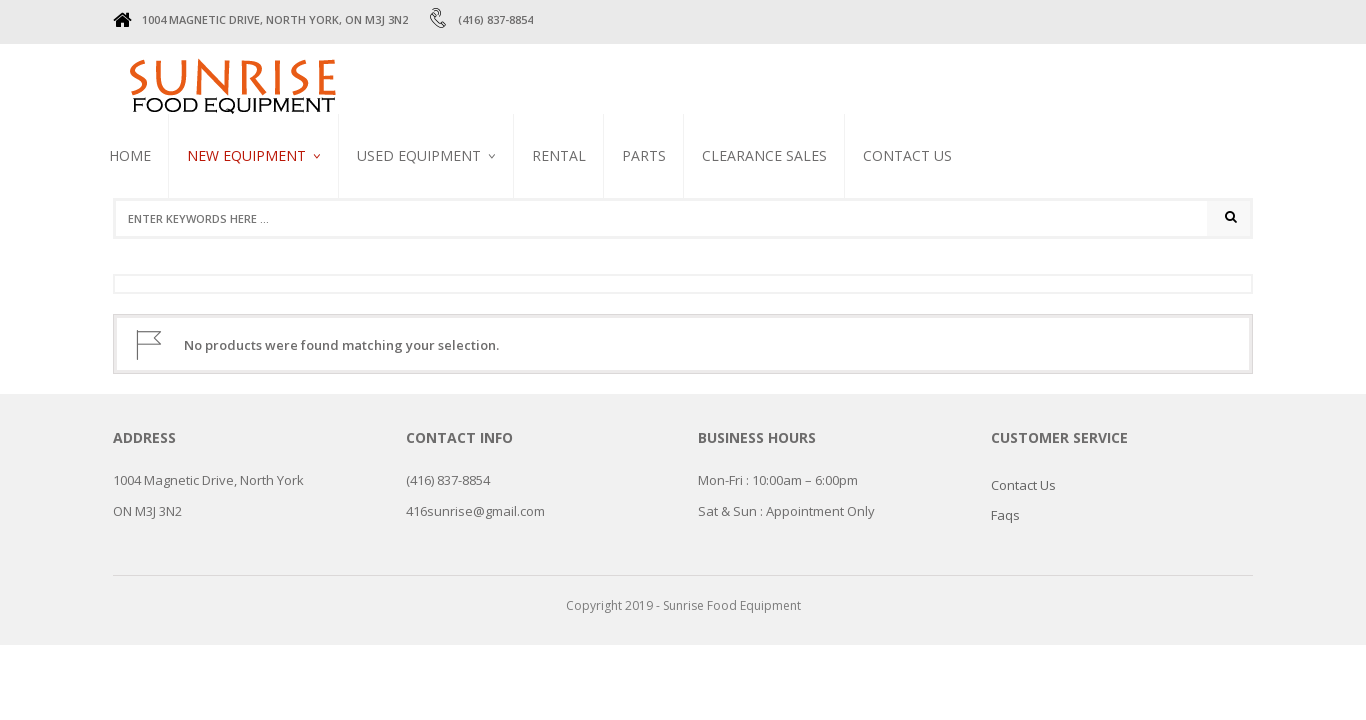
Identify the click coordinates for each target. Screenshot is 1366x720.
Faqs (1005, 515)
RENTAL (559, 155)
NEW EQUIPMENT (246, 155)
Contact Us (907, 155)
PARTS (644, 155)
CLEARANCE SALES (764, 155)
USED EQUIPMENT (419, 155)
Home (130, 155)
